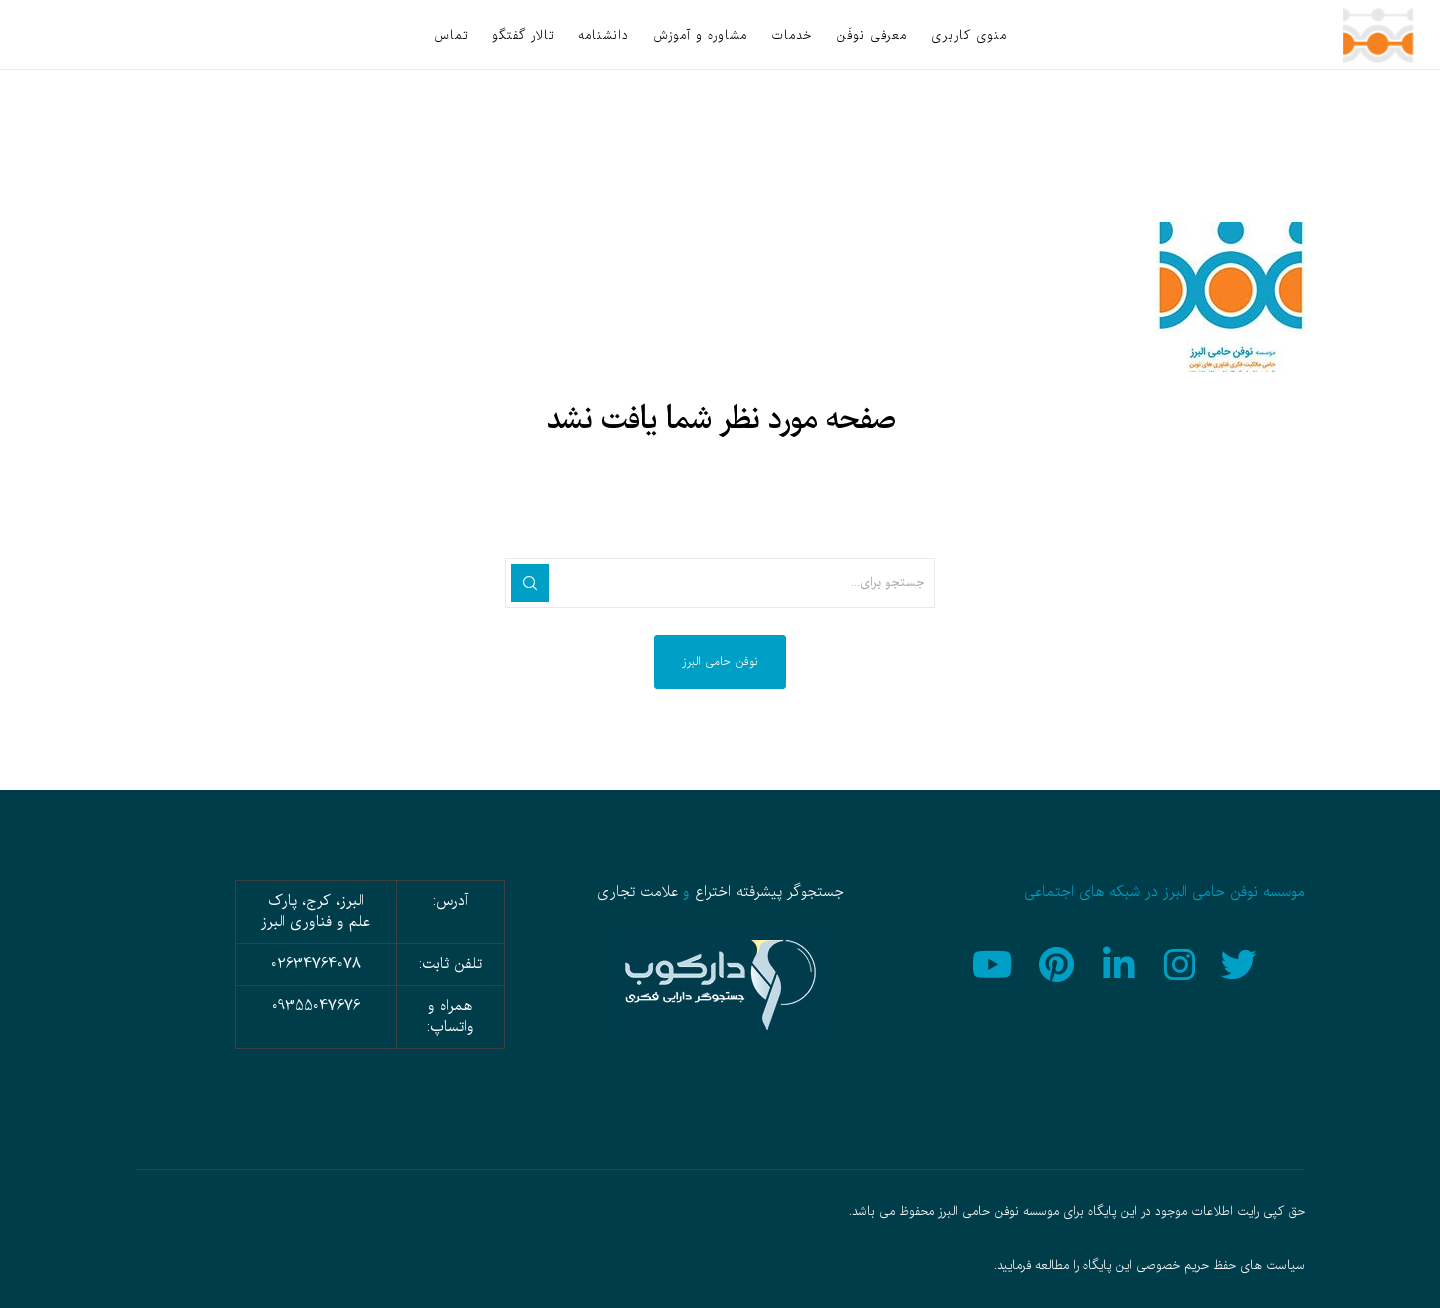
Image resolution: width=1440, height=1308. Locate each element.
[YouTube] (998, 962)
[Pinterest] (1059, 962)
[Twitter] (1242, 962)
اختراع (713, 892)
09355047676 (316, 1006)
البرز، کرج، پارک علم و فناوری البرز (315, 911)
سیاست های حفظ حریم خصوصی (1220, 1266)
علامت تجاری (637, 892)
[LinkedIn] (1120, 962)
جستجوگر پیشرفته (790, 892)
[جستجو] (530, 583)
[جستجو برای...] (720, 583)
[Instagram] (1181, 962)
